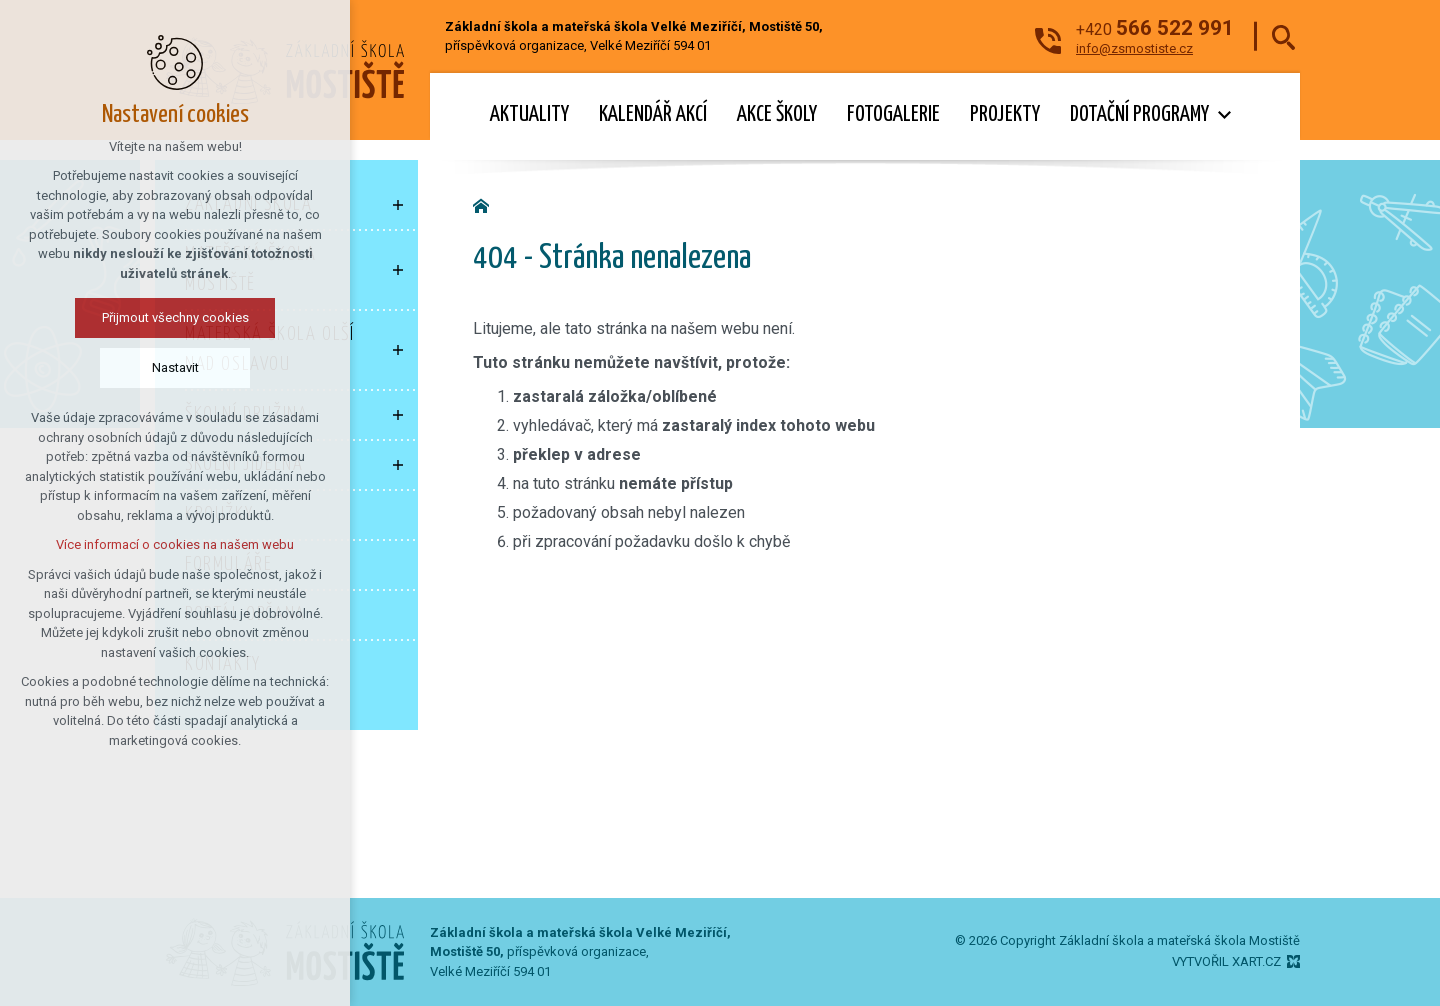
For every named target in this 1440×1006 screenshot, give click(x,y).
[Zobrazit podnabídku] (398, 205)
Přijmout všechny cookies (173, 317)
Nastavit (173, 367)
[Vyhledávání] (1283, 36)
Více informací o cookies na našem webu (173, 544)
